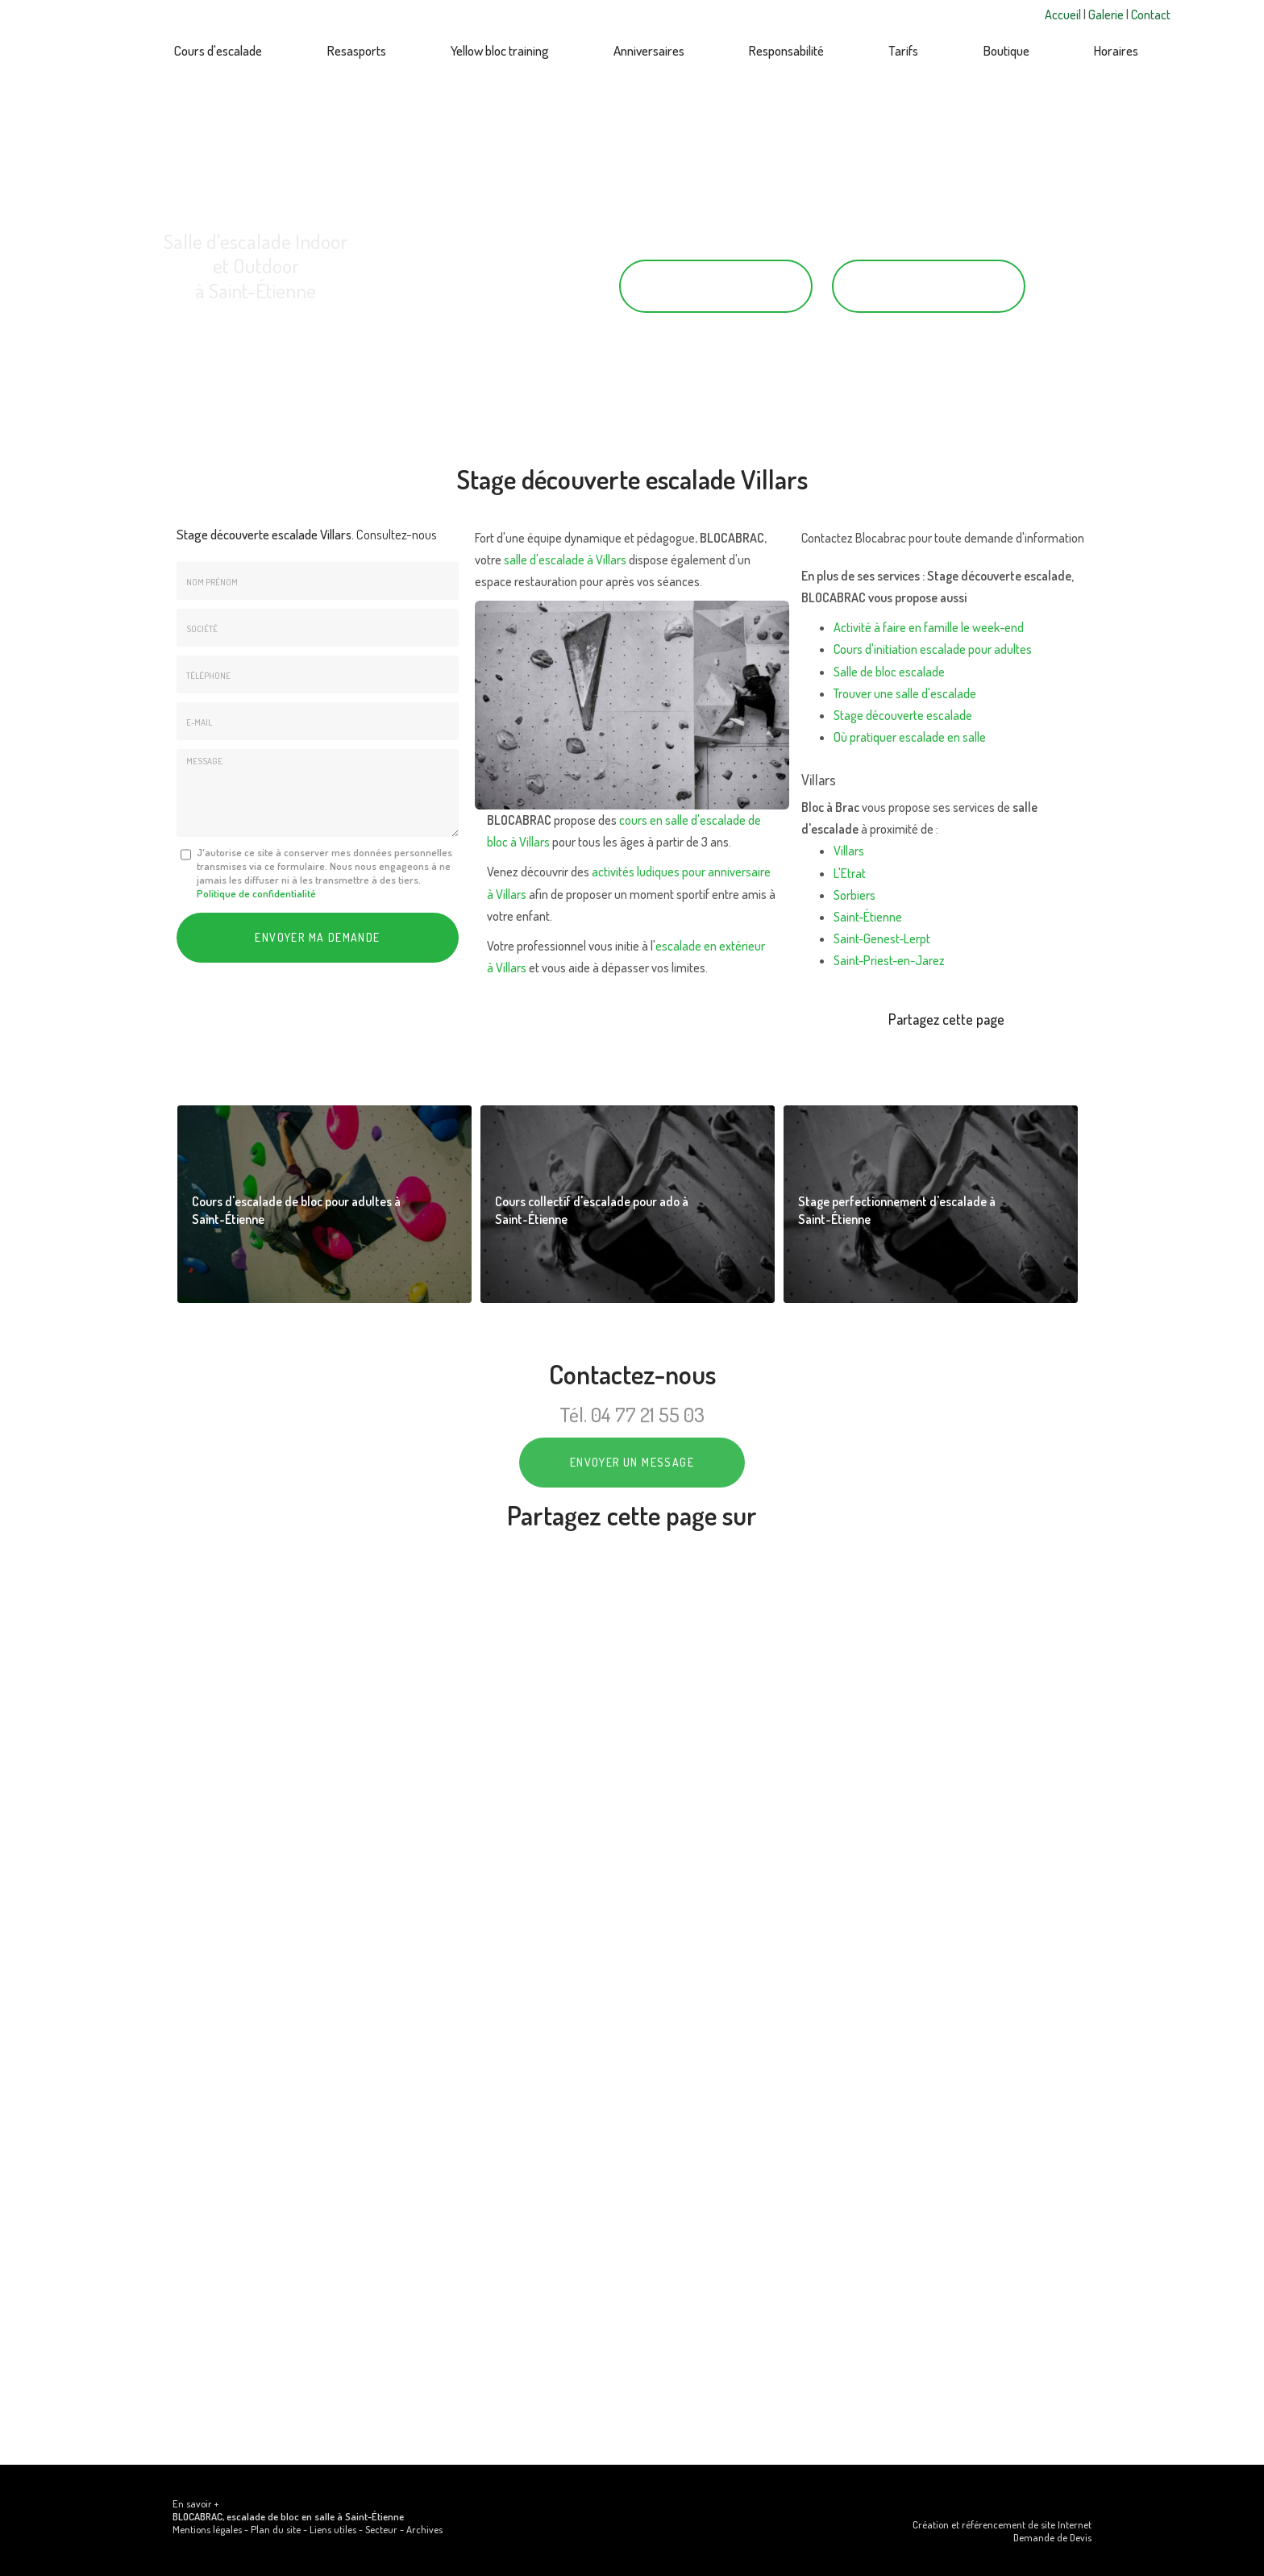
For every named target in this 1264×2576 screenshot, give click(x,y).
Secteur (381, 2529)
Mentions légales (207, 2529)
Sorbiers (854, 895)
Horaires (1116, 50)
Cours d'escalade (218, 50)
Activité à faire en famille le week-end (929, 627)
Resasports (356, 50)
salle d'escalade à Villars (565, 559)
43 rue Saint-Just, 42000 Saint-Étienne (255, 326)
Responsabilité (786, 50)
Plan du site (276, 2529)
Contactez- (928, 286)
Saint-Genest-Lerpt (882, 938)
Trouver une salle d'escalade (905, 693)
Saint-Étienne (868, 917)
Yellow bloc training (500, 50)
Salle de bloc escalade (889, 672)
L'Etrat (850, 873)
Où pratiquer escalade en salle (910, 737)
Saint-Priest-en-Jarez (889, 960)
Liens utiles (333, 2529)
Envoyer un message (632, 1462)
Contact (1150, 14)
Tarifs (903, 50)
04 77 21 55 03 (716, 286)
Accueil (1064, 14)
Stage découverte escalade (903, 715)
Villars (849, 851)
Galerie (1107, 14)
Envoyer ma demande (317, 937)
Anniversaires (648, 50)
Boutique (1006, 50)
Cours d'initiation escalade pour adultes (933, 649)
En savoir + (195, 2503)
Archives (424, 2529)
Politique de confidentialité (256, 893)
